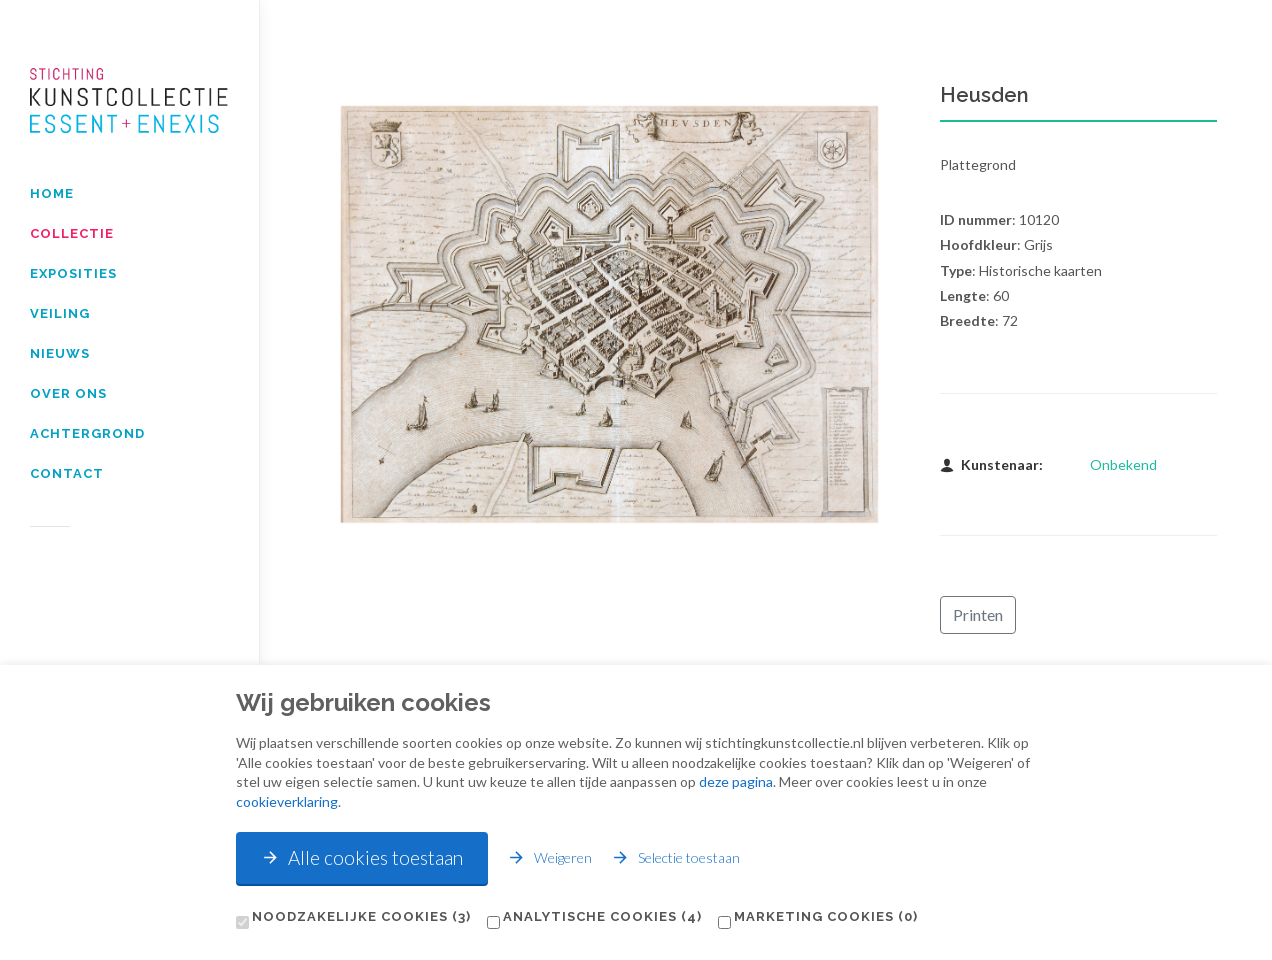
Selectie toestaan (675, 857)
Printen (978, 614)
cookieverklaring (287, 801)
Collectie (72, 233)
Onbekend (1123, 464)
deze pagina (736, 781)
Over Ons (68, 393)
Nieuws (60, 353)
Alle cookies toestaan (362, 857)
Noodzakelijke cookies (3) (361, 916)
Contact (67, 473)
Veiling (60, 313)
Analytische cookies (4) (602, 916)
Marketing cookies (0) (826, 916)
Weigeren (549, 857)
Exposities (73, 273)
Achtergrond (87, 433)
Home (52, 193)
